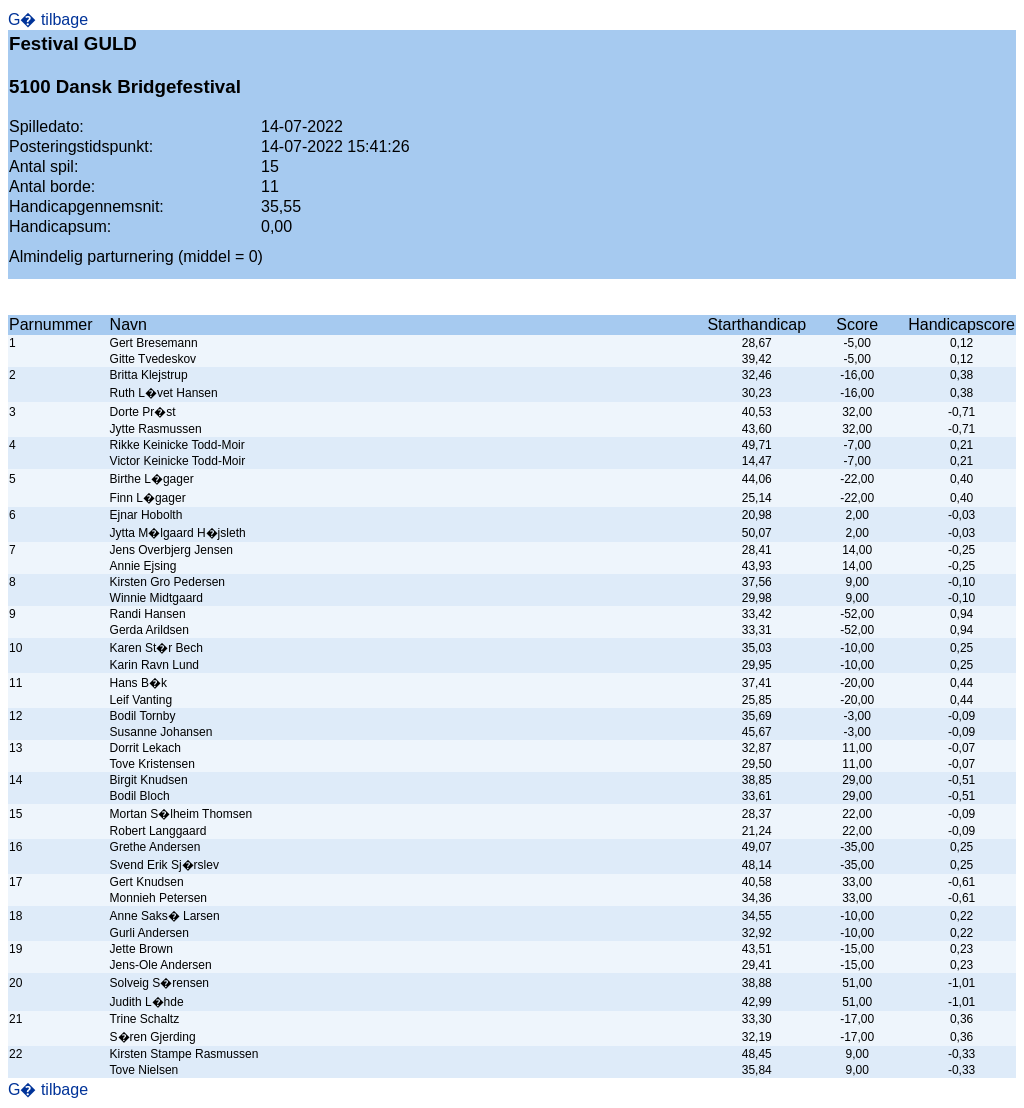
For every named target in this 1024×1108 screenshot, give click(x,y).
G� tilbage (48, 19)
